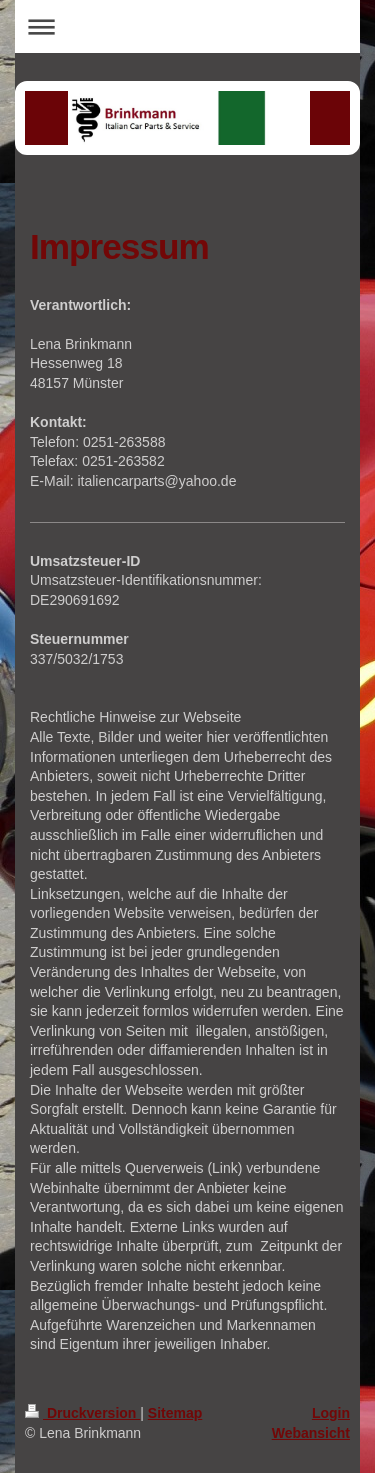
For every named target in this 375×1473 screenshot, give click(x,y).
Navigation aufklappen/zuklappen (187, 26)
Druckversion (82, 1413)
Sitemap (175, 1413)
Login (331, 1413)
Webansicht (311, 1433)
